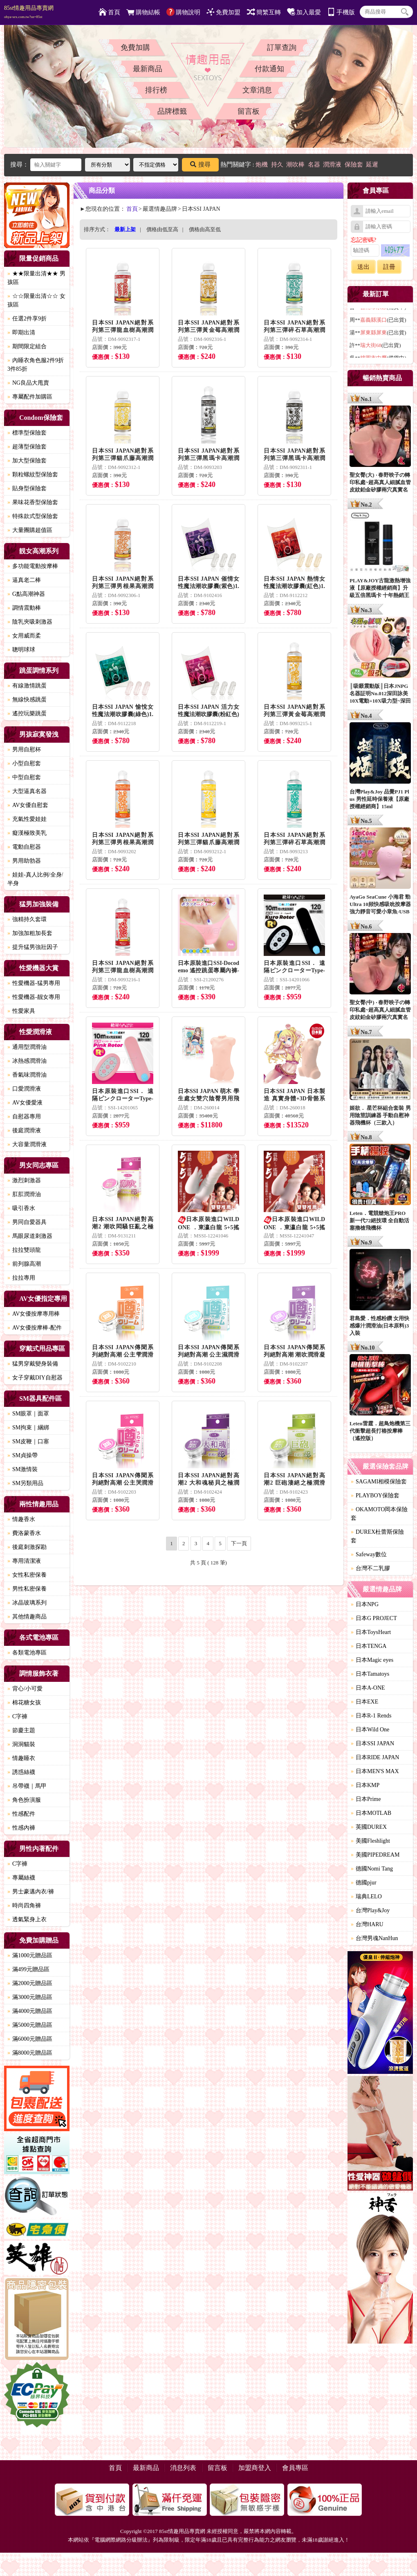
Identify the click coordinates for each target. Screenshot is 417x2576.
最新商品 (147, 69)
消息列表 (183, 2467)
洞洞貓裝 (21, 1744)
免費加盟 (223, 12)
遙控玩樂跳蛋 (27, 713)
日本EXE (364, 1702)
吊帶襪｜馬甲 (27, 1786)
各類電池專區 (27, 1653)
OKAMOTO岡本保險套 (379, 1513)
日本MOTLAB (371, 1813)
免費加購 (135, 47)
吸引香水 (21, 1208)
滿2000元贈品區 (29, 1983)
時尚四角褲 (24, 1905)
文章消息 (257, 90)
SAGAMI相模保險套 (379, 1481)
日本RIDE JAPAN (375, 1757)
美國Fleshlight (370, 1841)
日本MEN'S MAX (375, 1771)
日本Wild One (370, 1729)
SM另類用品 (25, 1483)
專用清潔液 (24, 1561)
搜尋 (200, 164)
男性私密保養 (27, 1589)
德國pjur (364, 1883)
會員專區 (295, 2467)
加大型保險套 (27, 461)
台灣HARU (367, 1924)
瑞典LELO (366, 1896)
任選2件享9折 (27, 319)
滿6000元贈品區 (29, 2039)
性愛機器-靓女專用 (33, 997)
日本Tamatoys (370, 1674)
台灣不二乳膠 (370, 1568)
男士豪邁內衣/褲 (30, 1892)
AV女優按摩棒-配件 (34, 1328)
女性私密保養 (27, 1575)
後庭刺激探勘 (27, 1547)
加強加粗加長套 (29, 933)
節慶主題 (21, 1730)
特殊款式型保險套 (32, 516)
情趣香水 (21, 1519)
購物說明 (183, 12)
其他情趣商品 (27, 1617)
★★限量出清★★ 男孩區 (36, 277)
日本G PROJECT (374, 1618)
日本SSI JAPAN (372, 1743)
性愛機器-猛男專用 (33, 983)
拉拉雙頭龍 (24, 1250)
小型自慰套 (24, 763)
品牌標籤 (172, 111)
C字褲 (17, 1716)
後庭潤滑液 (24, 1130)
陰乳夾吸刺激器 (29, 622)
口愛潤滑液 (24, 1089)
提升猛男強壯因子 (32, 947)
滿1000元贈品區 (29, 1955)
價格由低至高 (162, 229)
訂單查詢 (281, 47)
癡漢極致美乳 (27, 833)
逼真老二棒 (24, 580)
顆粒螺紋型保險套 (32, 474)
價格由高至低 (205, 229)
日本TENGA (368, 1646)
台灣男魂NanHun (374, 1938)
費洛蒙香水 (24, 1533)
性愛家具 (21, 1011)
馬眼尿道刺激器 (29, 1236)
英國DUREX (369, 1827)
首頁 (109, 12)
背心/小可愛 (25, 1689)
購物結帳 (143, 12)
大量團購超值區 (29, 530)
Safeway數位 (369, 1554)
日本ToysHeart (371, 1632)
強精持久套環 (27, 919)
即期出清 (21, 332)
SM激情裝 (22, 1469)
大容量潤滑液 (27, 1144)
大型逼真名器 (27, 791)
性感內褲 (21, 1828)
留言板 (249, 111)
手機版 (341, 12)
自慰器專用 (24, 1116)
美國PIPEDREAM (375, 1855)
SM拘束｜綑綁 (28, 1427)
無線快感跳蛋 (27, 699)
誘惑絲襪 (21, 1772)
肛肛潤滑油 (24, 1194)
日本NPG (365, 1604)
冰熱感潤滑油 (27, 1061)
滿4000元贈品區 (29, 2011)
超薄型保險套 (27, 447)
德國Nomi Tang (372, 1869)
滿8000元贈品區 (29, 2053)
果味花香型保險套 (32, 502)
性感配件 (21, 1814)
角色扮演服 (24, 1800)
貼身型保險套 (27, 488)
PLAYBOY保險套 (375, 1495)
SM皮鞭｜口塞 (28, 1441)
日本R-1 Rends (371, 1716)
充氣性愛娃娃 (27, 819)
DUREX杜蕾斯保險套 (377, 1536)
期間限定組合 (27, 346)
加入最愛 (304, 12)
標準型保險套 (27, 433)
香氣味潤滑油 (27, 1075)
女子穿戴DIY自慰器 (35, 1378)
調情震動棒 (24, 608)
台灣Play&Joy (370, 1910)
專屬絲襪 (21, 1878)
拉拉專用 (21, 1278)
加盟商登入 (254, 2467)
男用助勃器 (24, 861)
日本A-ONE (368, 1688)
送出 (363, 267)
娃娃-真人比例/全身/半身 (35, 879)
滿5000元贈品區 (29, 2025)
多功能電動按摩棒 (32, 566)
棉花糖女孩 (24, 1702)
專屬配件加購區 (29, 397)
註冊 (389, 267)
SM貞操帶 (22, 1455)
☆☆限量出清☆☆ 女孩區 (36, 300)
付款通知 (269, 69)
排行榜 (156, 90)
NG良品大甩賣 (28, 383)
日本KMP (365, 1785)
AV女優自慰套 (27, 805)
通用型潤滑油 (27, 1047)
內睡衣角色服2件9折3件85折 (35, 364)
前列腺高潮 (24, 1264)
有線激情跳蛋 (27, 686)
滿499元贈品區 (28, 1969)
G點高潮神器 (26, 594)
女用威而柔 (24, 636)
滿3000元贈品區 (29, 1997)
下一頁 (239, 1543)
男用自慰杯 (24, 749)
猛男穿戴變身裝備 (32, 1364)
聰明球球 (21, 650)
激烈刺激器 (24, 1180)
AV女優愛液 (25, 1103)
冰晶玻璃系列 (27, 1603)
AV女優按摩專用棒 (33, 1314)
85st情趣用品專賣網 (29, 12)
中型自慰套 (24, 777)
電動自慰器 (24, 847)
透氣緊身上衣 (27, 1919)
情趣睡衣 (21, 1758)
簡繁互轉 (264, 12)
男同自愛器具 (27, 1222)
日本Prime (366, 1799)
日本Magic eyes (372, 1660)
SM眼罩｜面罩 (28, 1414)
